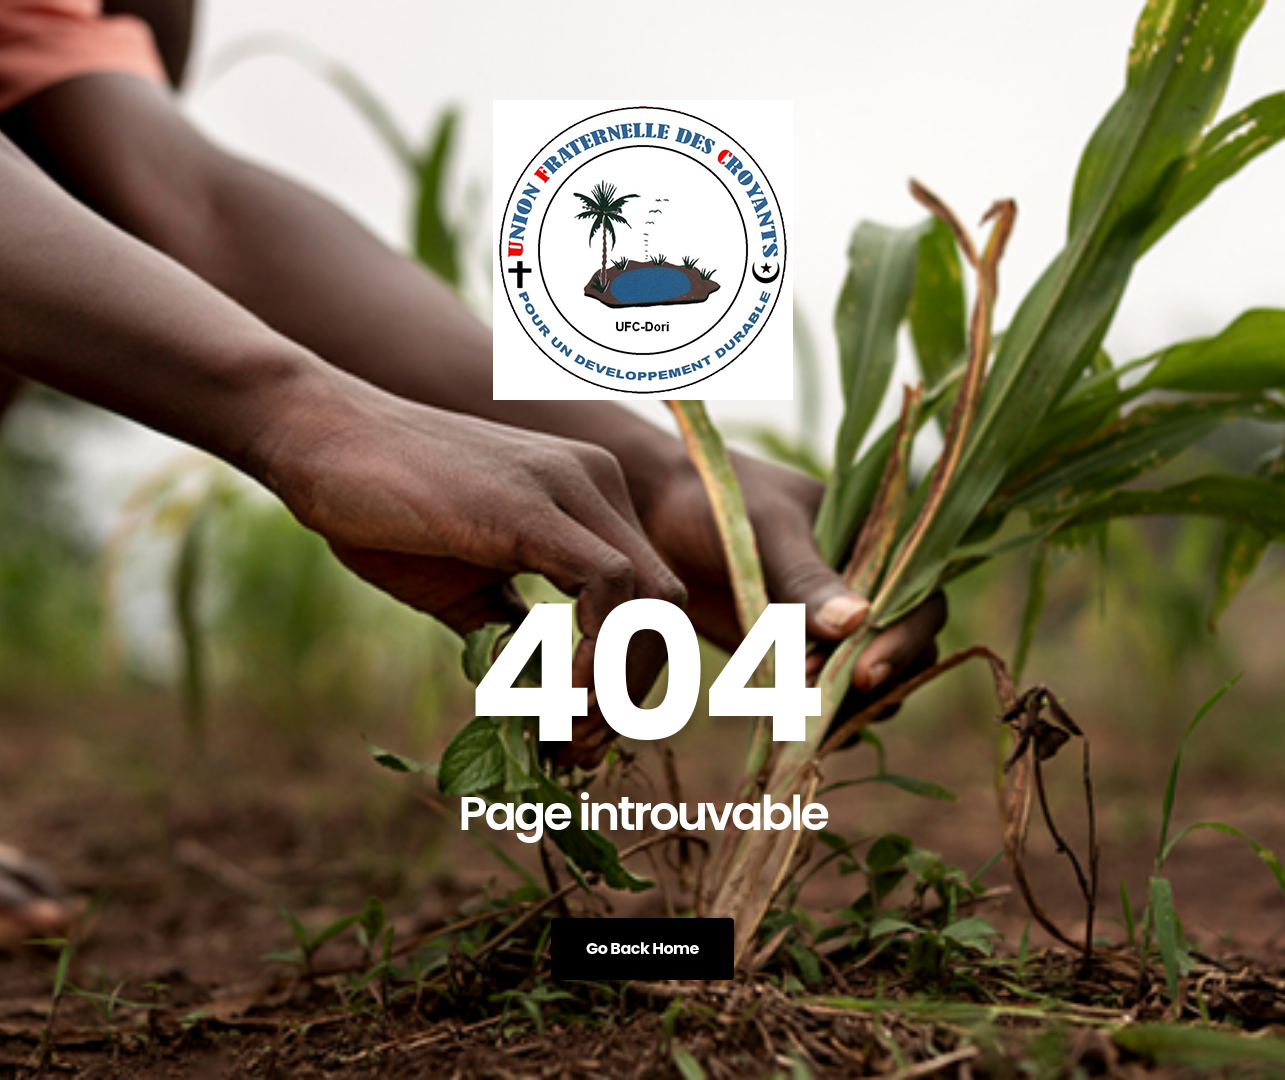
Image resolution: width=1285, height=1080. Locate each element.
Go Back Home (642, 948)
